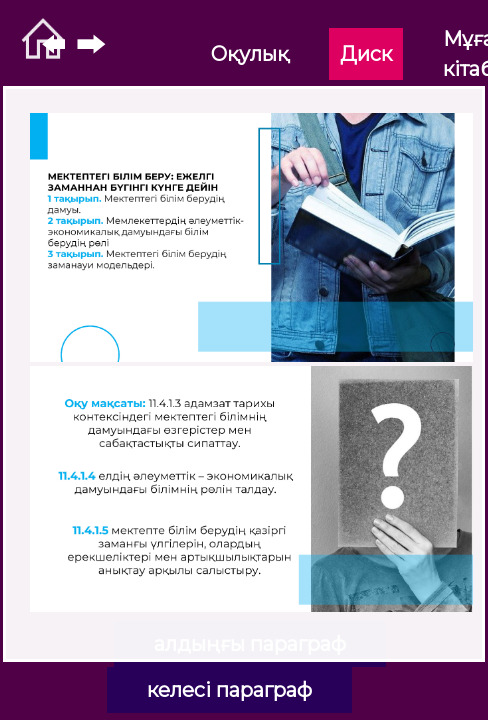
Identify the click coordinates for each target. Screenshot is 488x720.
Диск (366, 54)
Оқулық (250, 54)
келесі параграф (229, 690)
